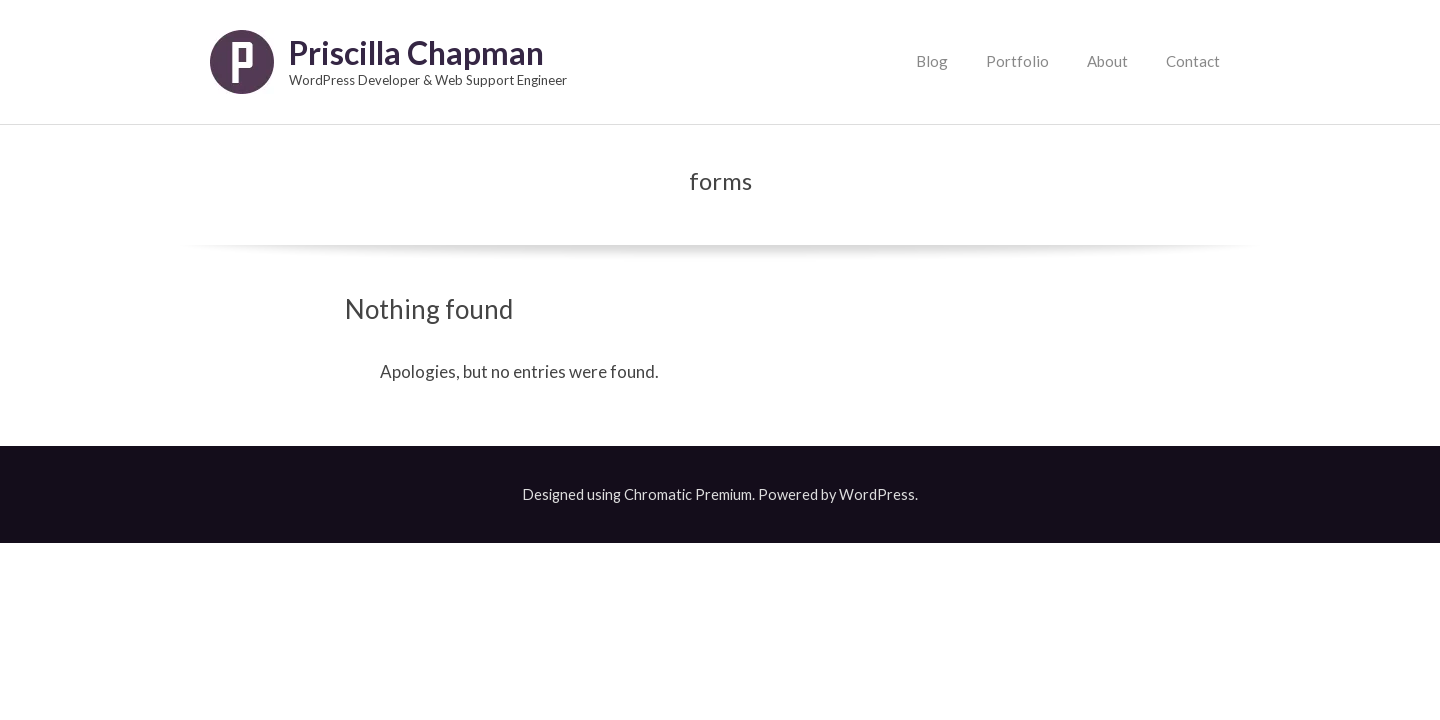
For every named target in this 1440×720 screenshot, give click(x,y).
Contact (1193, 61)
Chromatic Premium (688, 494)
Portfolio (1017, 61)
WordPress (877, 494)
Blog (932, 61)
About (1107, 61)
